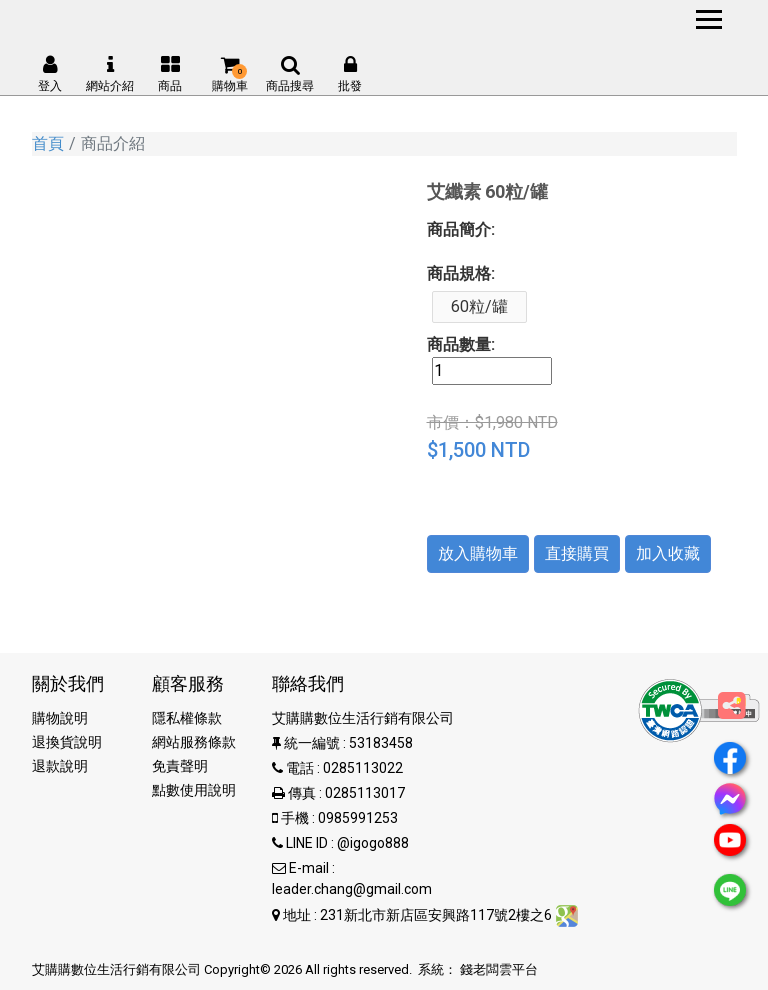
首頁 (48, 143)
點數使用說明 (194, 790)
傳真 (302, 793)
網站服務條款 (194, 742)
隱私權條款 (187, 718)
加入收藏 (668, 553)
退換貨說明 (67, 742)
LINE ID (307, 843)
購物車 (230, 74)
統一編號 (312, 743)
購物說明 (60, 718)
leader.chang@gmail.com (352, 889)
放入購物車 (478, 553)
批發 (350, 74)
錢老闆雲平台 (499, 969)
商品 (170, 74)
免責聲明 (180, 766)
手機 (295, 818)
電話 (300, 768)
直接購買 (577, 553)
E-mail (309, 868)
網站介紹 (110, 74)
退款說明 (60, 766)
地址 (297, 915)
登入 (50, 74)
